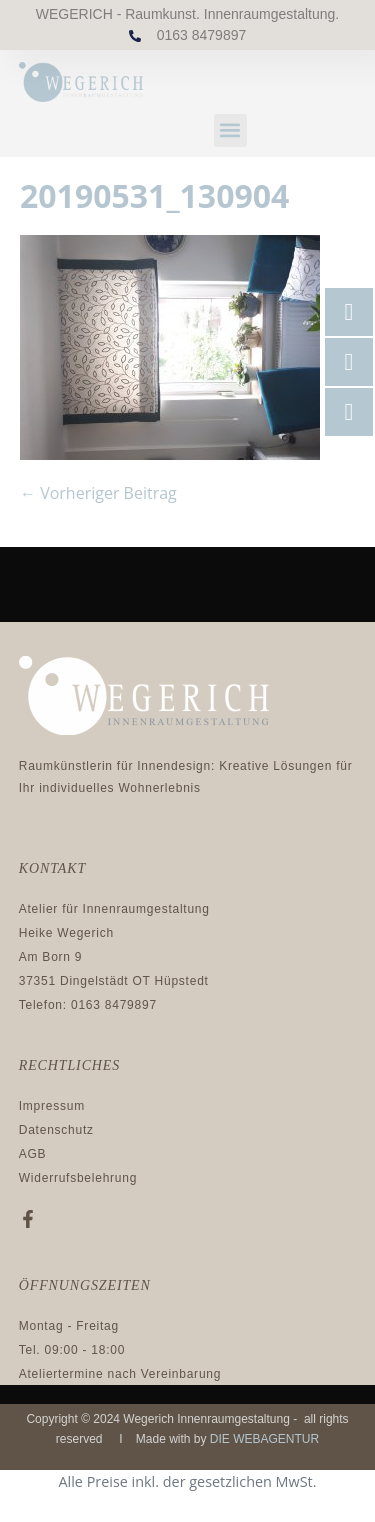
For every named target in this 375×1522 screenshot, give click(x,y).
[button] (230, 130)
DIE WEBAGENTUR (264, 1439)
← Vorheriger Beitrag (98, 493)
